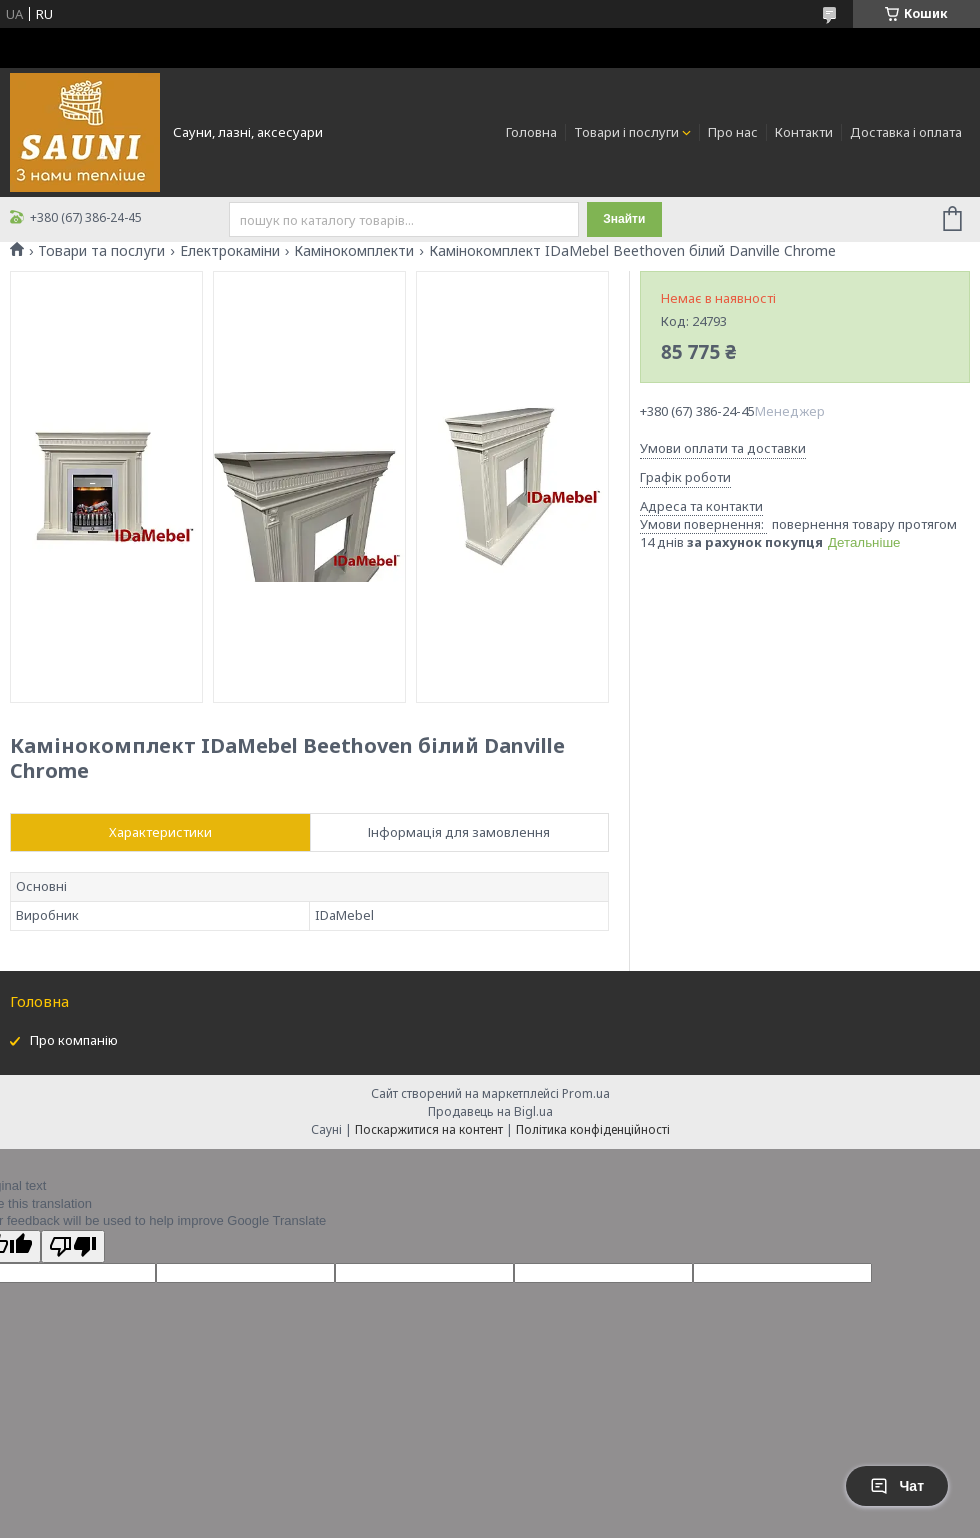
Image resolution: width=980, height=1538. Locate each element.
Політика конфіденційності (593, 1129)
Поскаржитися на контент (429, 1129)
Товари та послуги (101, 251)
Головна (531, 132)
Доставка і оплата (906, 132)
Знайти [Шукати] (624, 219)
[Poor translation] (73, 1246)
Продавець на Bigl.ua (490, 1111)
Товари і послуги (626, 132)
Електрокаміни (230, 251)
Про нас (733, 132)
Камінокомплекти (354, 251)
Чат (897, 1486)
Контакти (804, 132)
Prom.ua (586, 1093)
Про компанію (74, 1040)
